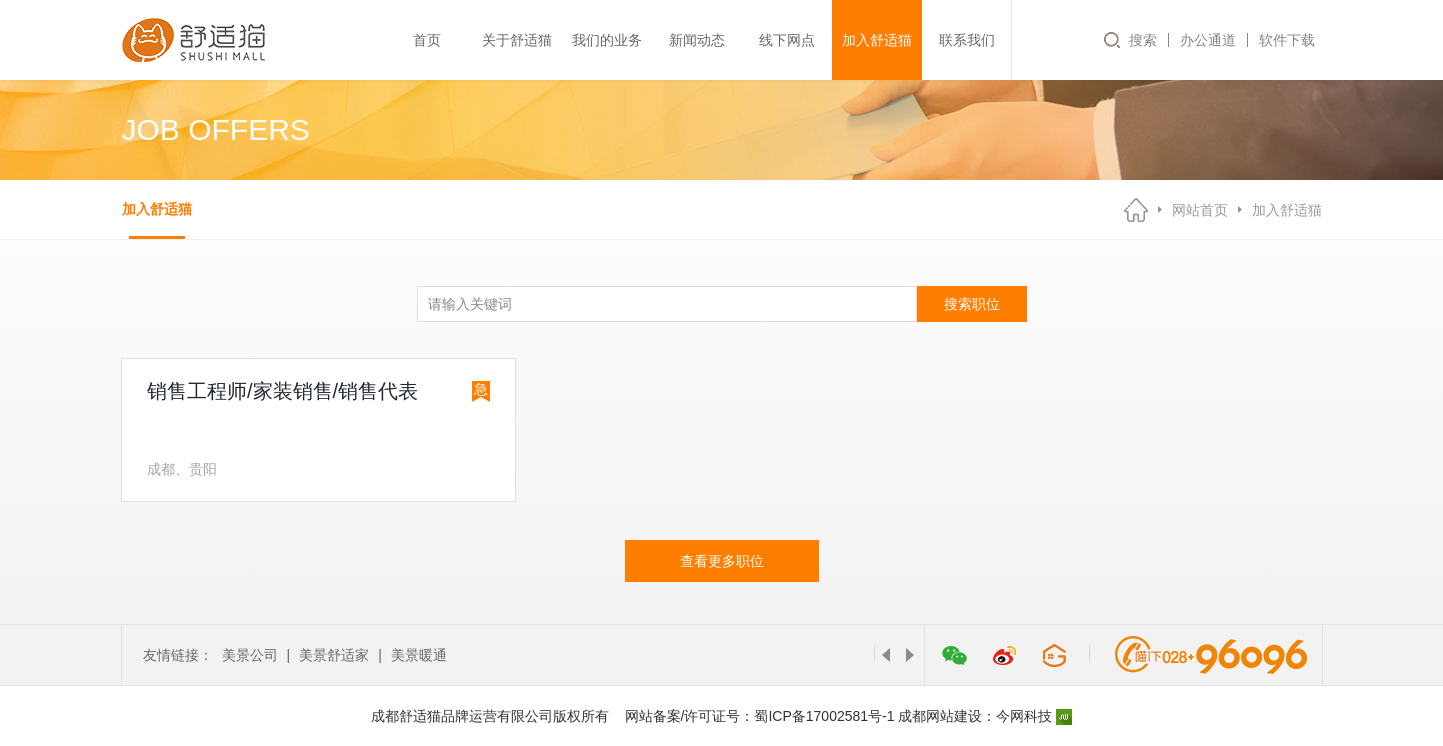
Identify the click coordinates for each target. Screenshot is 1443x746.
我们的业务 (607, 40)
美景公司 (250, 655)
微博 (1005, 655)
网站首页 (1200, 210)
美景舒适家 (334, 655)
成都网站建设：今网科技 (985, 716)
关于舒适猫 (517, 40)
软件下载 (1287, 40)
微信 (955, 655)
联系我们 (967, 40)
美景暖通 (419, 655)
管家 (1055, 655)
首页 (427, 40)
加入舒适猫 (877, 40)
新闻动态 (697, 40)
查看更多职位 (722, 561)
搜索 (1143, 40)
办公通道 (1208, 40)
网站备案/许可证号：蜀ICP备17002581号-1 (760, 716)
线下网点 (787, 40)
